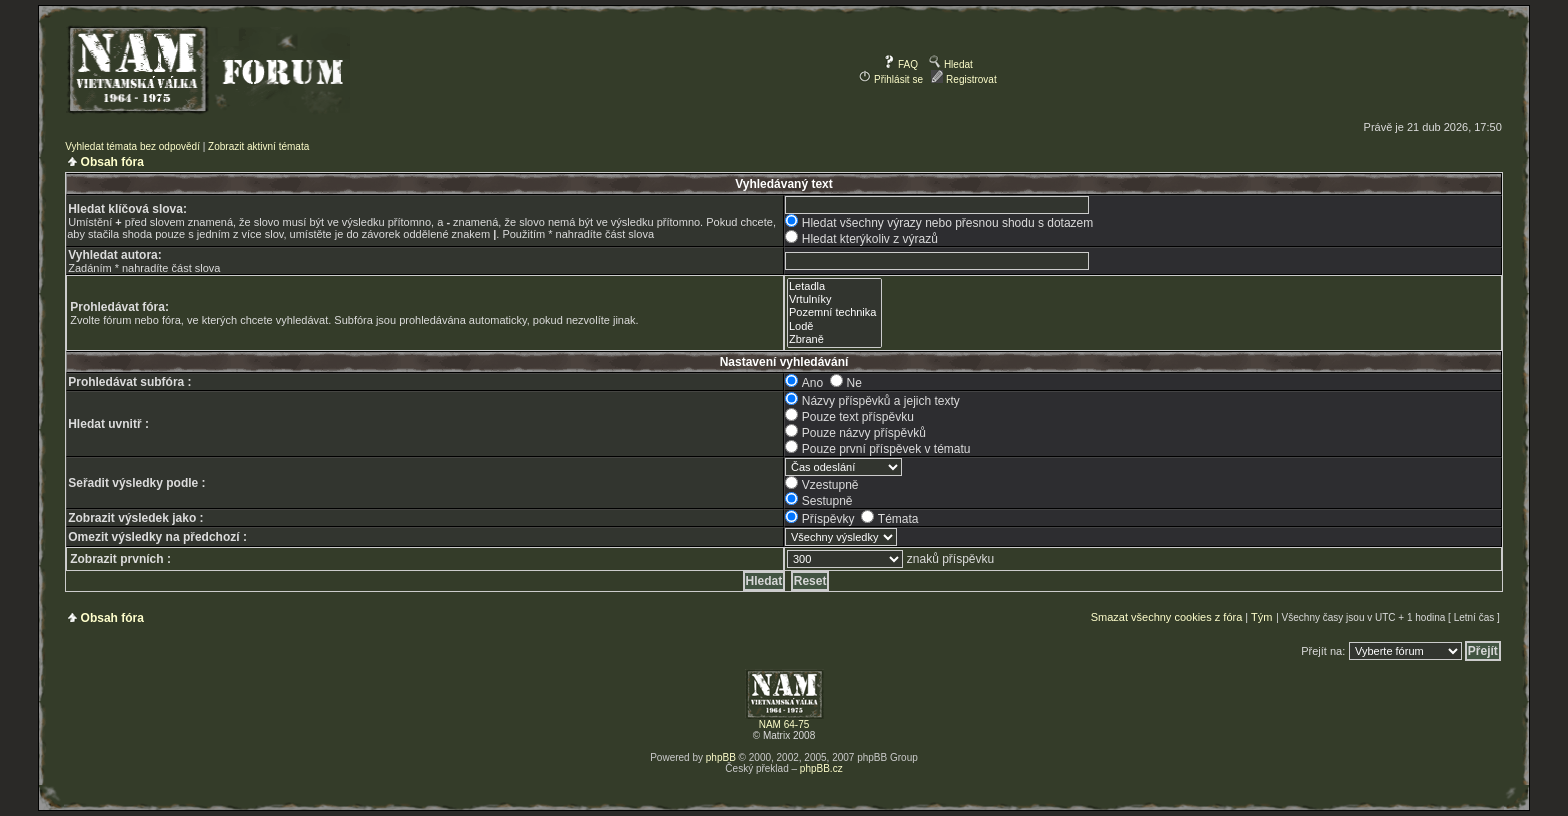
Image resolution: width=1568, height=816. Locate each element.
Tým (1261, 617)
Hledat (951, 64)
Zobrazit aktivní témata (258, 146)
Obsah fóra (112, 162)
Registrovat (963, 79)
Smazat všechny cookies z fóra (1167, 617)
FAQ (900, 64)
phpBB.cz (821, 768)
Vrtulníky (834, 299)
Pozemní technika (834, 312)
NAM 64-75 (784, 724)
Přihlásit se (891, 79)
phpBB (721, 757)
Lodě (834, 326)
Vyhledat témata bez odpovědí (132, 146)
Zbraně (834, 339)
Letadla (834, 286)
